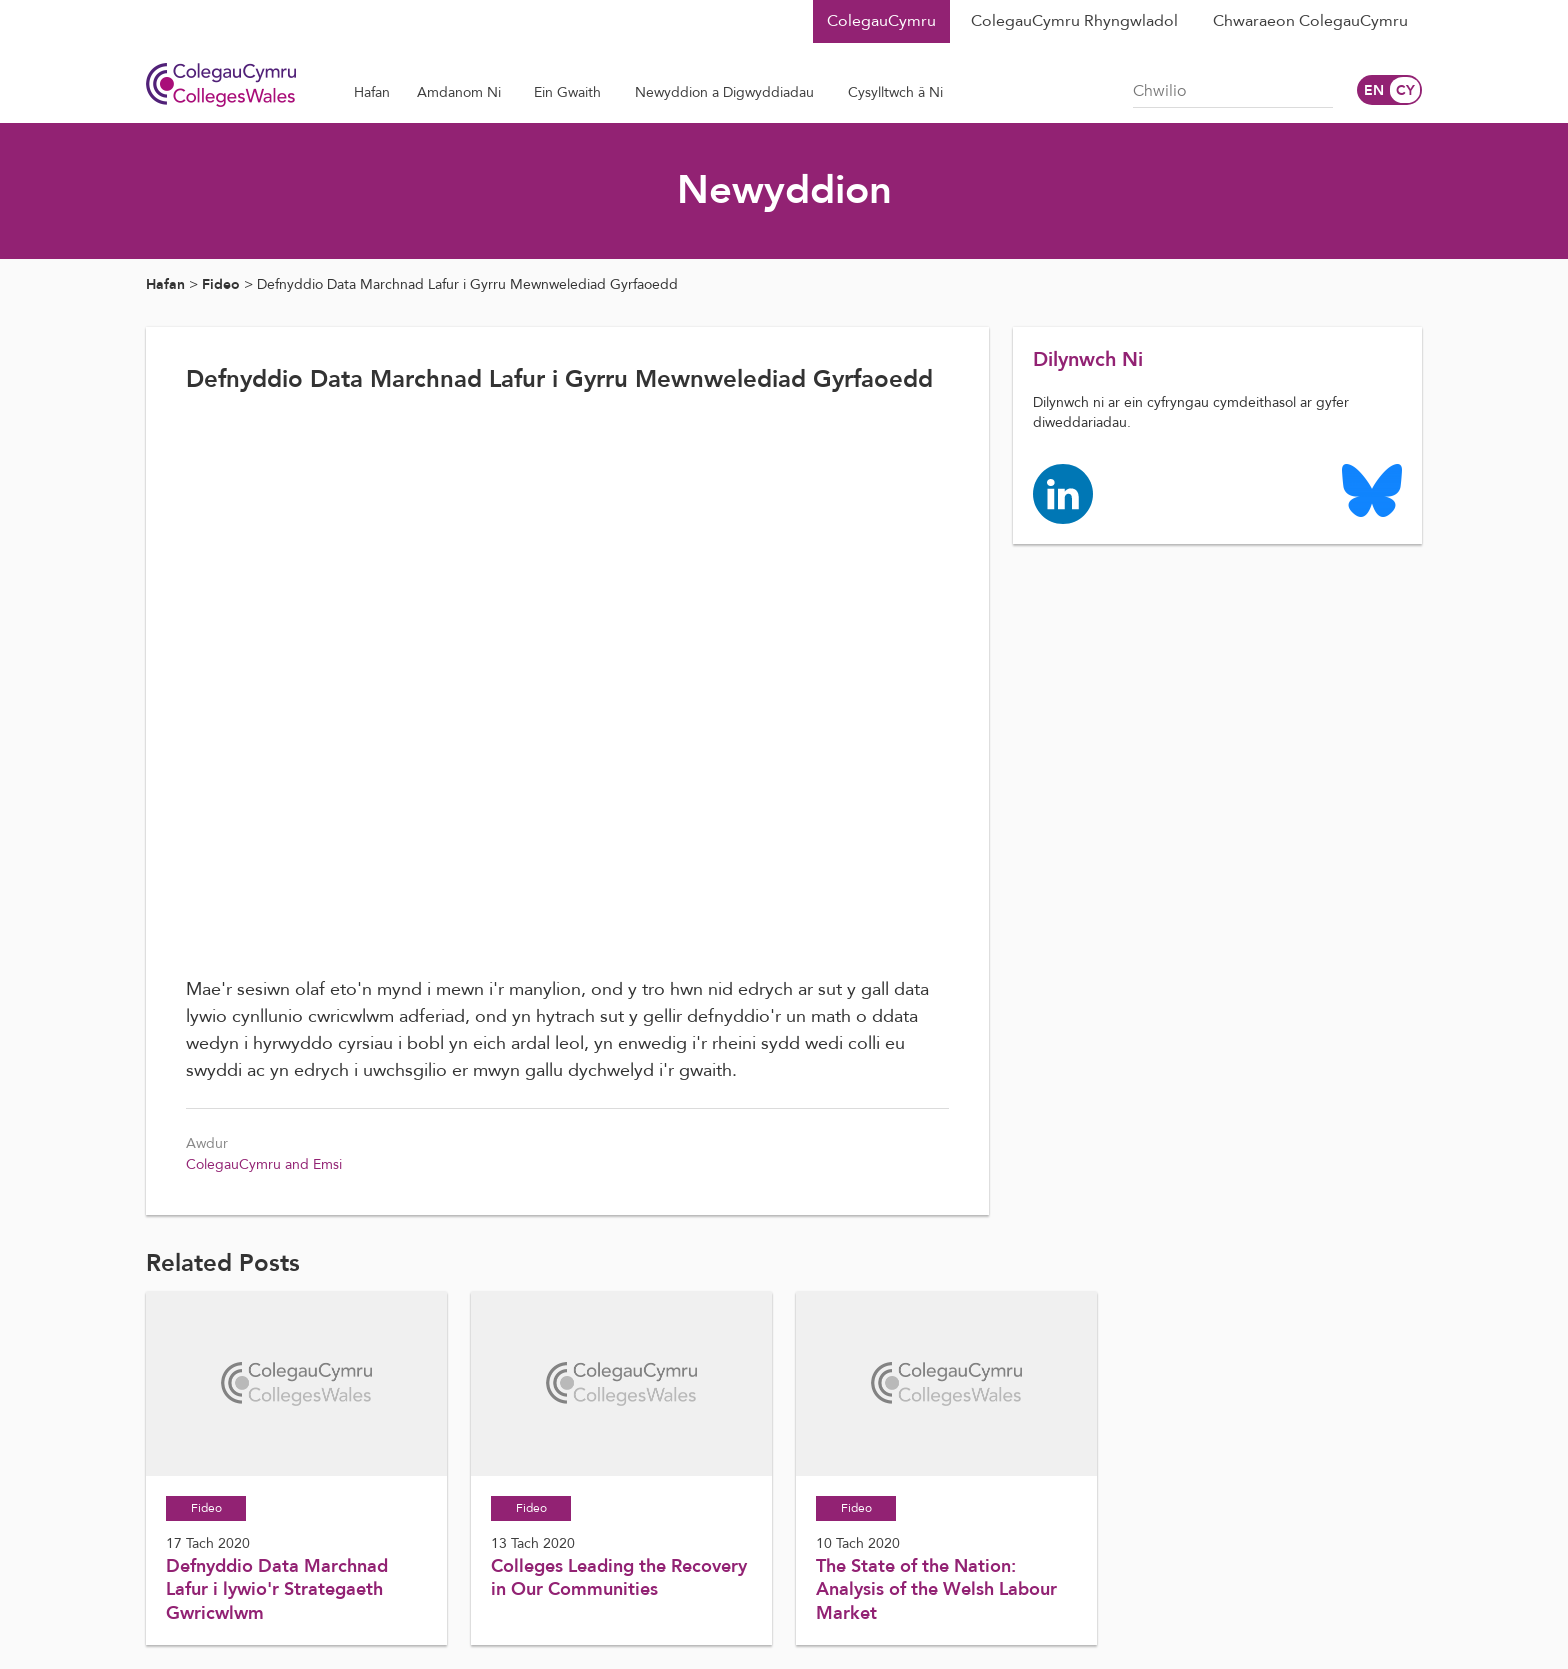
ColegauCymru (881, 21)
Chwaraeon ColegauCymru (1310, 21)
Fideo (221, 284)
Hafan (165, 284)
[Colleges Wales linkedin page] (1063, 492)
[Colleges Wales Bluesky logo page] (1372, 489)
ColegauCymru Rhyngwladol (1074, 21)
